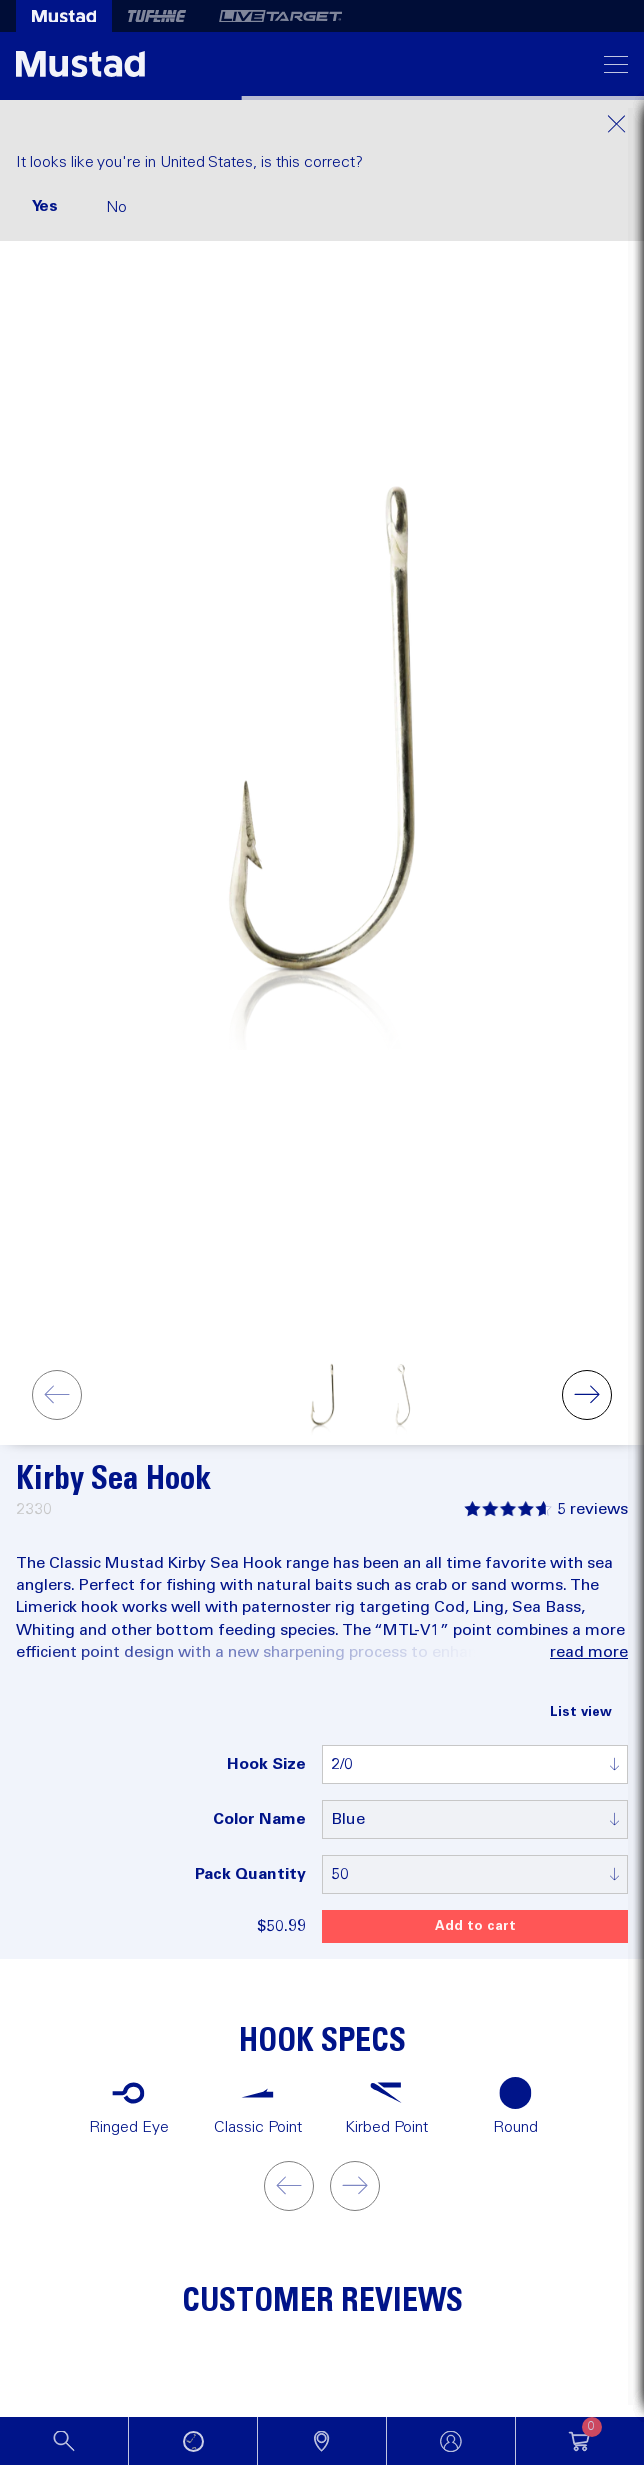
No (116, 207)
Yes (45, 206)
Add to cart (475, 1926)
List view (581, 1712)
